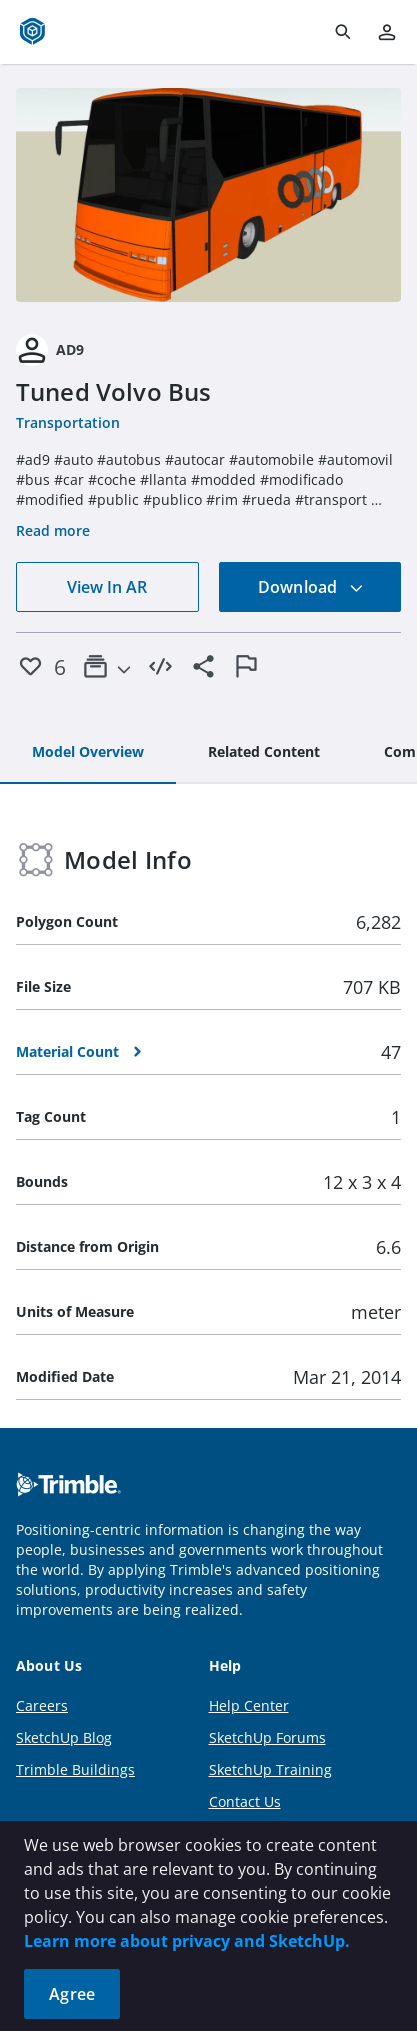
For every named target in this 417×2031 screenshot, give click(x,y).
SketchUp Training (270, 1769)
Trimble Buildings (75, 1769)
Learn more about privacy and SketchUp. (187, 1941)
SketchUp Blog (64, 1737)
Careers (42, 1705)
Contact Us (245, 1801)
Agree (72, 1994)
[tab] (88, 753)
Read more (53, 530)
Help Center (249, 1705)
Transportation (68, 422)
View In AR (107, 587)
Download (311, 587)
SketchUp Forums (267, 1737)
